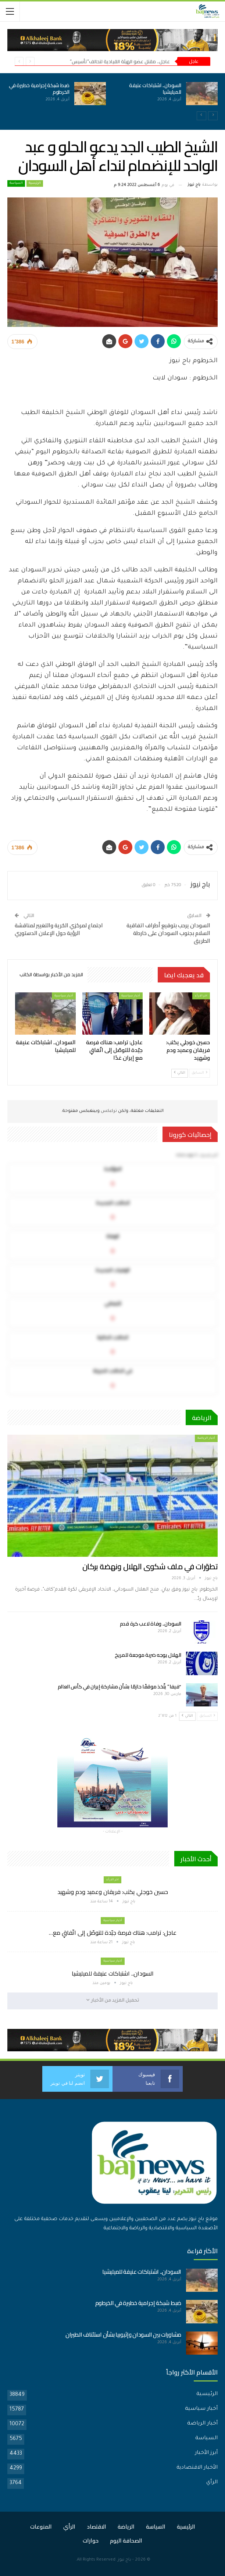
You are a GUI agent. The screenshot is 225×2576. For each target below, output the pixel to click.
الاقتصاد (96, 2526)
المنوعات (41, 2526)
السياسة (16, 183)
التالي (179, 1072)
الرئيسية (35, 183)
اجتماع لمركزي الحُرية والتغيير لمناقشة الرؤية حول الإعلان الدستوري (59, 929)
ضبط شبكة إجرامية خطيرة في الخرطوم (39, 89)
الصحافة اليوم (126, 2540)
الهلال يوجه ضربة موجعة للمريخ (148, 1655)
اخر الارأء (201, 996)
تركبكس (108, 1111)
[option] (112, 98)
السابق (199, 1072)
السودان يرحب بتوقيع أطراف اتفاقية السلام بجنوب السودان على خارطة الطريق (168, 933)
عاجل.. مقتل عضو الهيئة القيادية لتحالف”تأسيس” (120, 61)
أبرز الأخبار (206, 2453)
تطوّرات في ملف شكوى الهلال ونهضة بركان (150, 1566)
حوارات (91, 2540)
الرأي (212, 2483)
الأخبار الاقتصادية (197, 2468)
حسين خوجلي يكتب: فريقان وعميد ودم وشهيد (112, 1891)
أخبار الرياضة (206, 1438)
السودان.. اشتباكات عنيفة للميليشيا (155, 89)
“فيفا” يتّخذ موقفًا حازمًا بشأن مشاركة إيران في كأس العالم (120, 1686)
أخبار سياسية (130, 996)
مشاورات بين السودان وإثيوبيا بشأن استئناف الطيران (123, 2334)
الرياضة (126, 2526)
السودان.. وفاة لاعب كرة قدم (150, 1623)
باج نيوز (124, 2560)
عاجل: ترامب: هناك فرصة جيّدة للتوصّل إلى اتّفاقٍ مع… (112, 1932)
